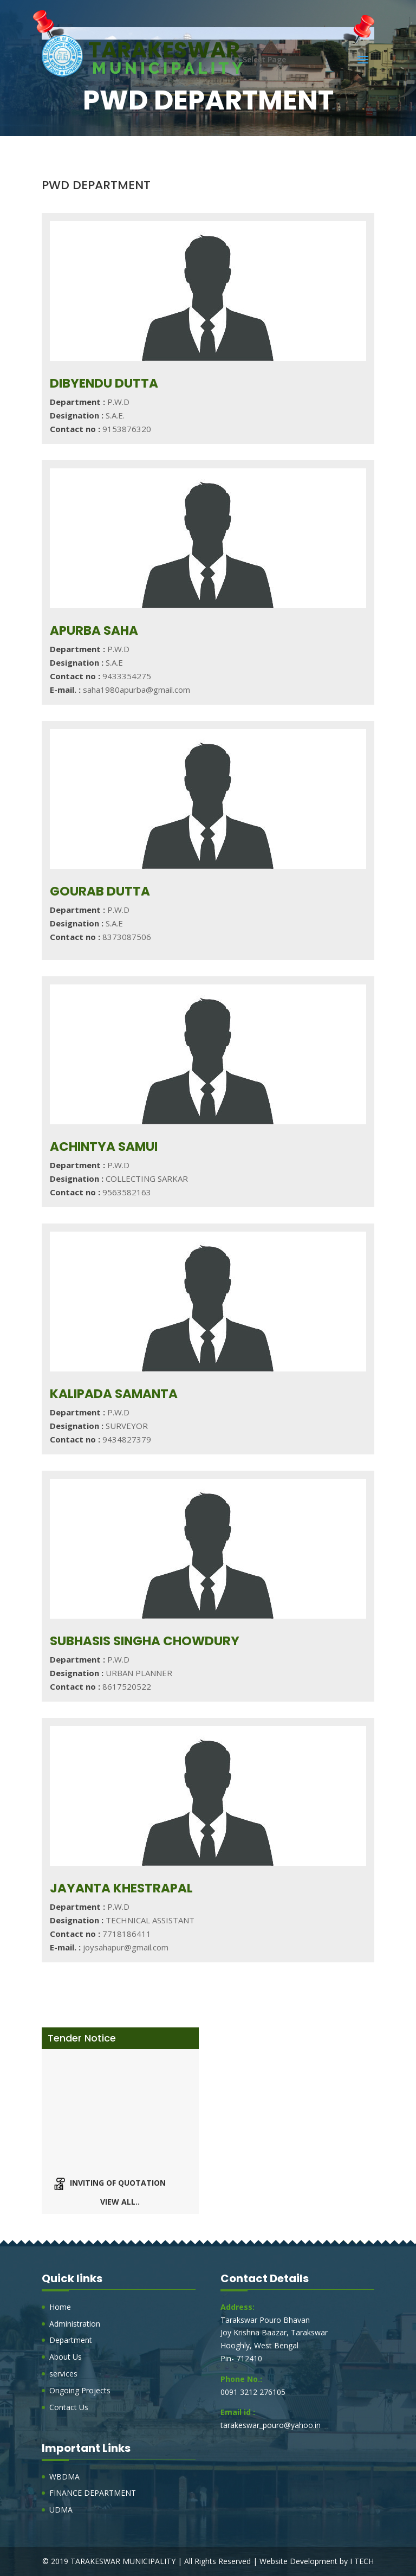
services (63, 2373)
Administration (74, 2324)
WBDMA (64, 2476)
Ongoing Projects (79, 2390)
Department (70, 2340)
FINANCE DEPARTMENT (92, 2493)
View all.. (120, 2202)
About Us (65, 2357)
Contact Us (68, 2407)
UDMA (61, 2509)
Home (60, 2307)
